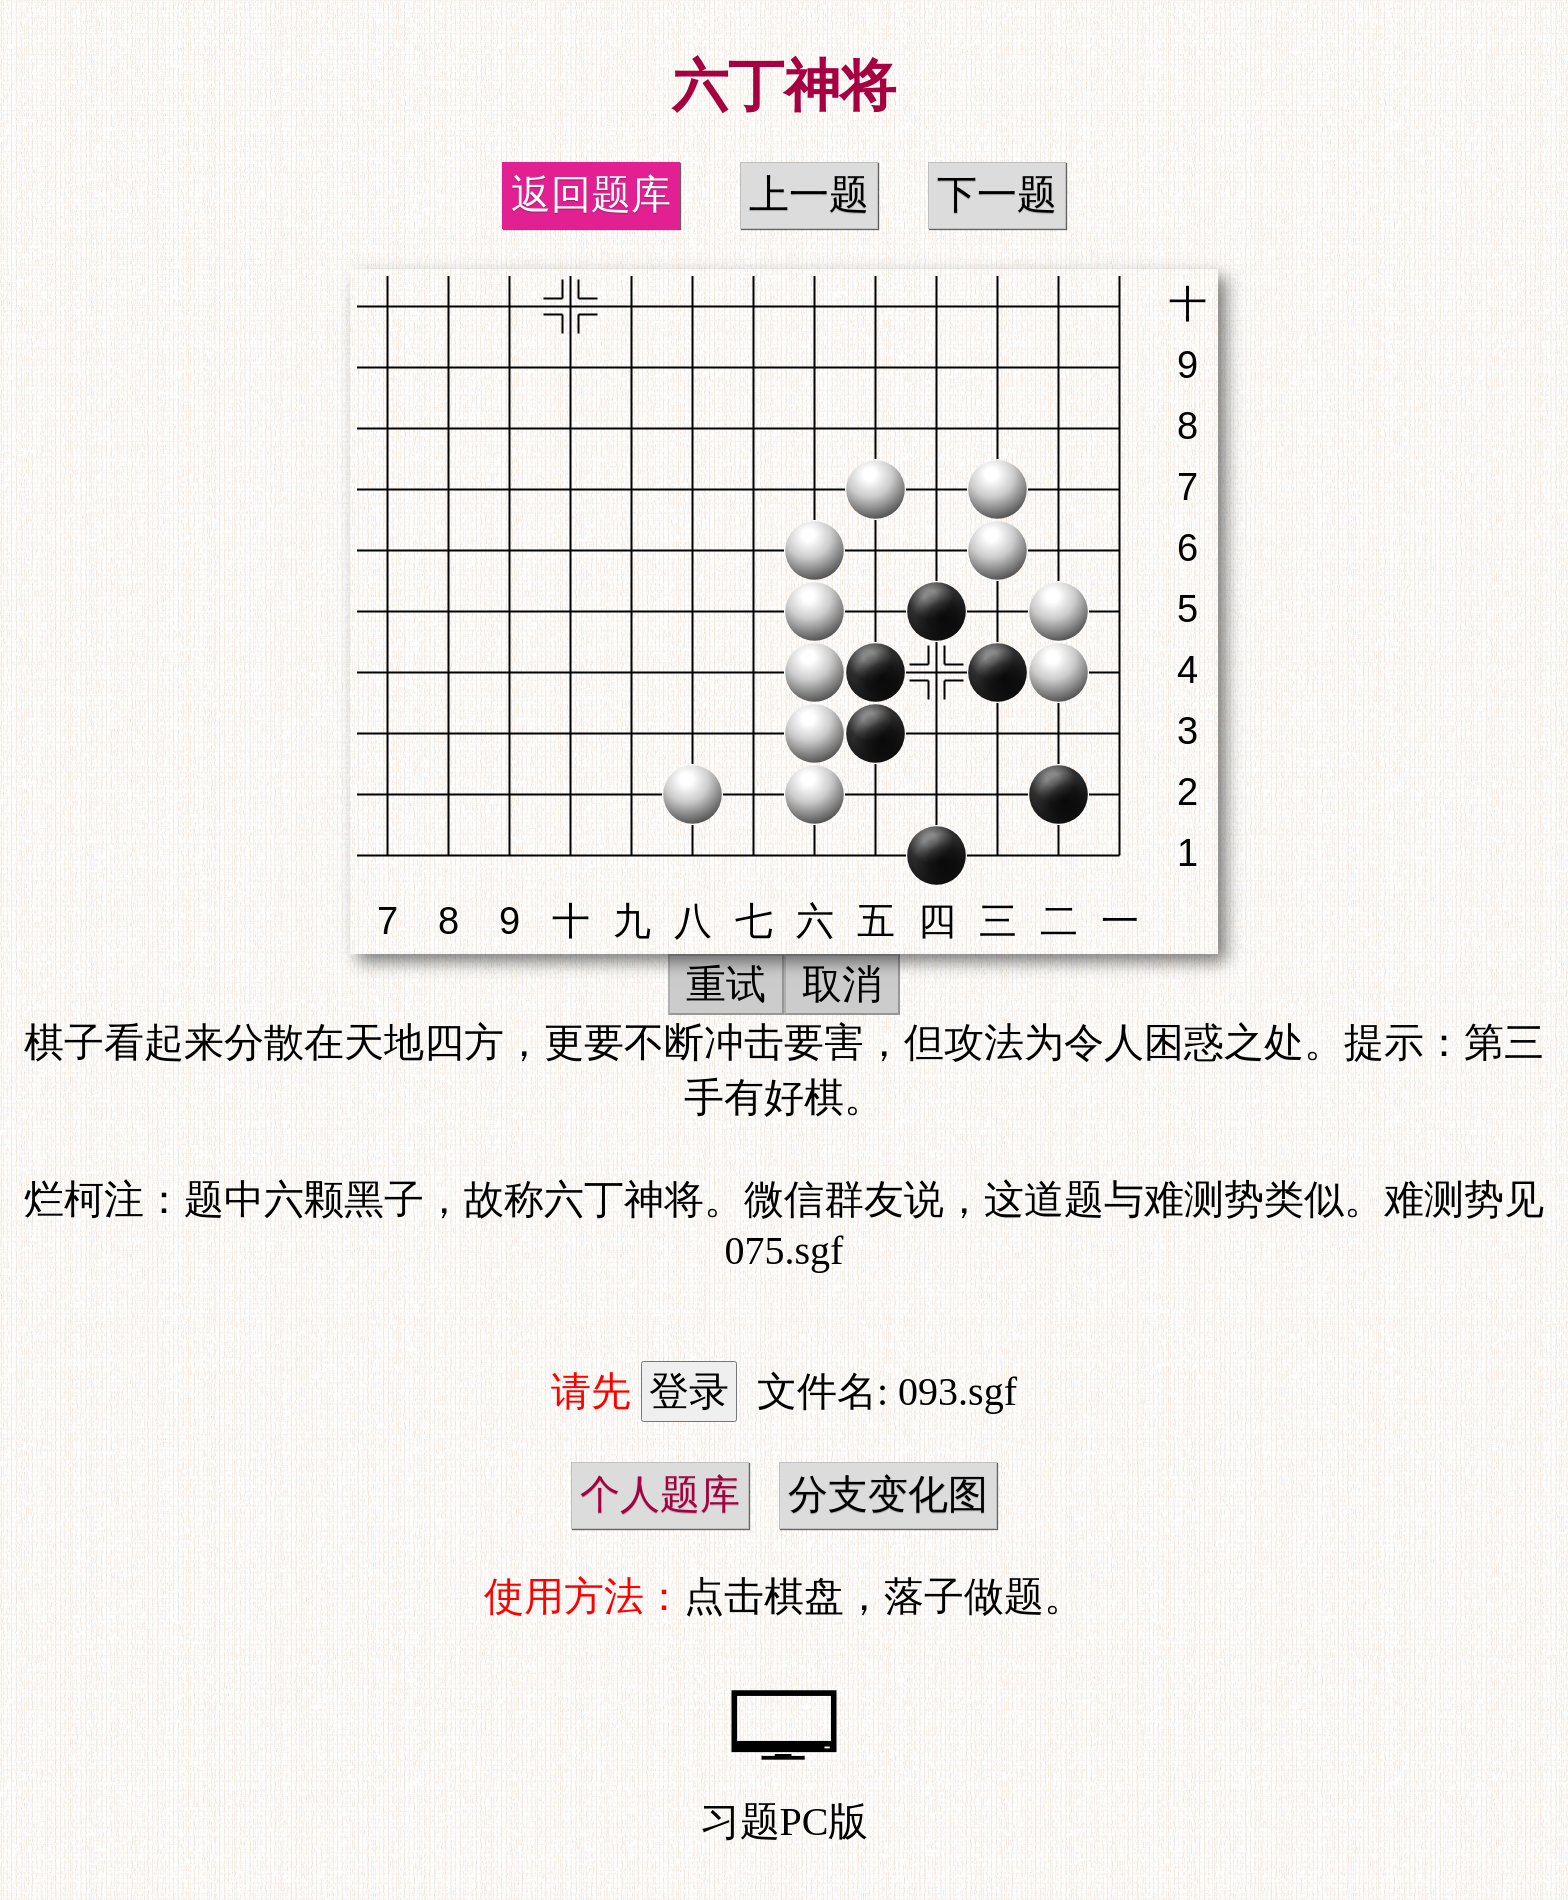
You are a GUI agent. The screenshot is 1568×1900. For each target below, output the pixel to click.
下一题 (997, 194)
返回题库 (591, 194)
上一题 (809, 194)
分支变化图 (888, 1494)
